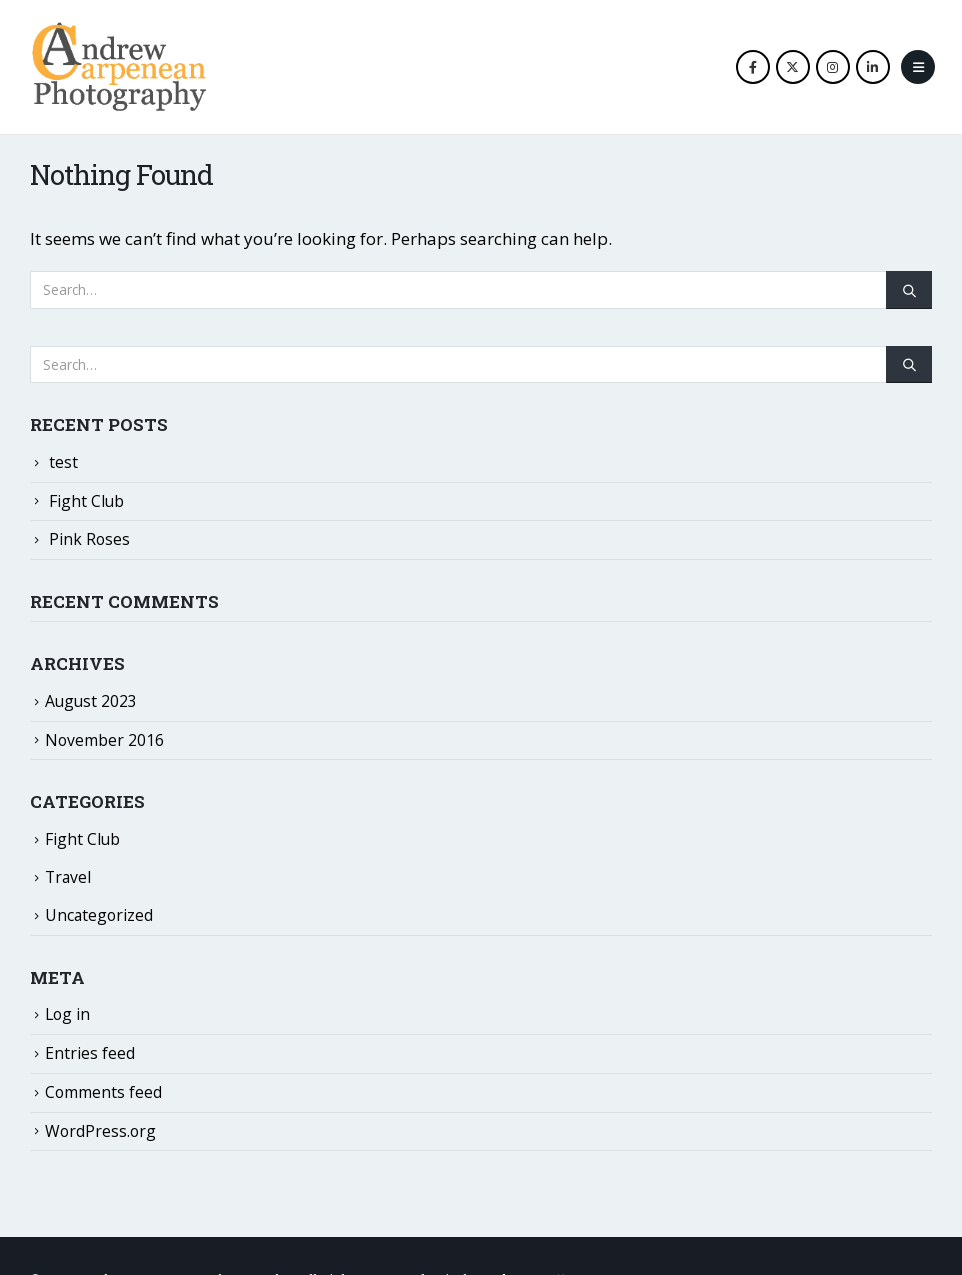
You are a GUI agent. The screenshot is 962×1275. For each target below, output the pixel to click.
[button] (918, 67)
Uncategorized (99, 915)
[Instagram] (833, 67)
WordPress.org (100, 1131)
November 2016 (104, 740)
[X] (793, 67)
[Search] (909, 289)
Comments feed (103, 1092)
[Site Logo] (119, 67)
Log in (67, 1014)
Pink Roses (89, 539)
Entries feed (90, 1053)
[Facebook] (753, 67)
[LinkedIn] (873, 67)
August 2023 (91, 701)
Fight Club (86, 501)
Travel (68, 877)
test (63, 462)
